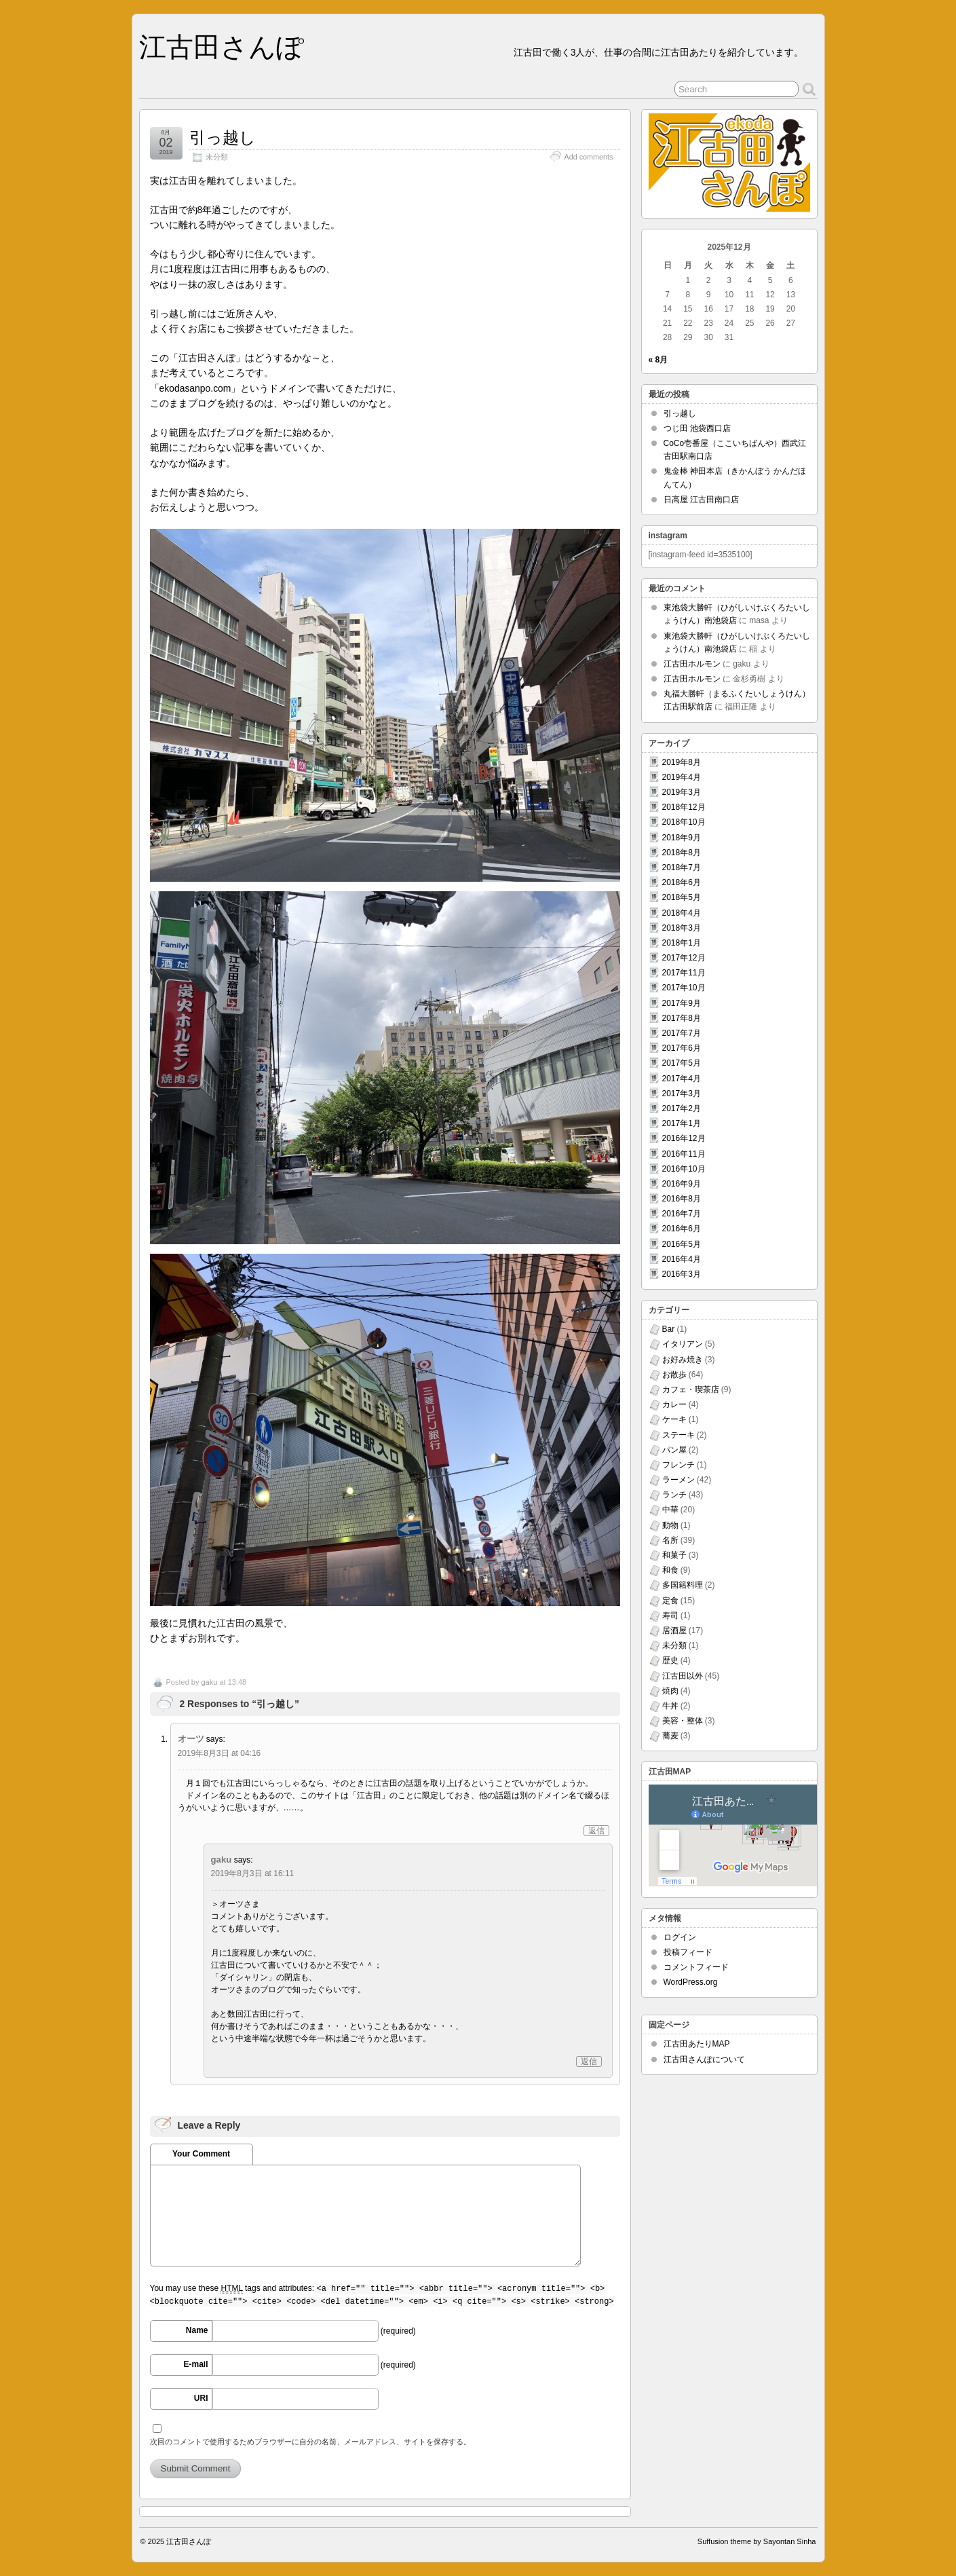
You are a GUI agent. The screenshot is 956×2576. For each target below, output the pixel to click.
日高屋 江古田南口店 (701, 499)
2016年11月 (684, 1154)
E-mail (195, 2364)
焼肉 (670, 1691)
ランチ (674, 1494)
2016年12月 (684, 1138)
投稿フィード (688, 1952)
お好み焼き (682, 1359)
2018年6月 (681, 882)
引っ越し (222, 137)
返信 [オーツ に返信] (596, 1830)
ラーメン (678, 1480)
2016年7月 (681, 1213)
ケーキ (674, 1419)
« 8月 (658, 360)
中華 (670, 1509)
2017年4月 (681, 1078)
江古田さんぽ (221, 47)
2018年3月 (681, 928)
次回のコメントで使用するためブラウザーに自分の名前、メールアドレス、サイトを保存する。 (310, 2442)
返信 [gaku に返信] (589, 2061)
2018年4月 (681, 913)
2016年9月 (681, 1184)
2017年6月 (681, 1048)
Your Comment (201, 2154)
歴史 (670, 1660)
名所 (670, 1540)
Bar (668, 1329)
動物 (670, 1525)
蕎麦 (670, 1735)
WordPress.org (691, 1982)
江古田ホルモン (692, 664)
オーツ (191, 1739)
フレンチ (678, 1465)
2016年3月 (681, 1274)
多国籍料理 (682, 1585)
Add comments (588, 157)
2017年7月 (681, 1033)
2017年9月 (681, 1003)
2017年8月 (681, 1018)
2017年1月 (681, 1123)
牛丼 (670, 1706)
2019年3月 (681, 792)
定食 (670, 1600)
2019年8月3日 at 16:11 (252, 1873)
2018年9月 (681, 837)
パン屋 (674, 1450)
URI (201, 2398)
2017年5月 (681, 1063)
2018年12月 (684, 807)
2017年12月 (684, 958)
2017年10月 (684, 987)
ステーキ (678, 1435)
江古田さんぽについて (704, 2059)
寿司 (670, 1615)
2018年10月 (684, 822)
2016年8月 (681, 1198)
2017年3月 (681, 1093)
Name (197, 2330)
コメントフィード (696, 1967)
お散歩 (674, 1374)
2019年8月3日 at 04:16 (219, 1753)
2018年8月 (681, 852)
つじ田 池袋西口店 (697, 428)
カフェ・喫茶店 (690, 1389)
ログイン (680, 1937)
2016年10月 (684, 1169)
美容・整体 (682, 1720)
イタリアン (682, 1344)
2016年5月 (681, 1244)
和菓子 (674, 1555)
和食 (670, 1570)
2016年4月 (681, 1259)
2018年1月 (681, 943)
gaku (209, 1682)
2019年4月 (681, 777)
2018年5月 (681, 897)
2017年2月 (681, 1108)
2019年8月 (681, 762)
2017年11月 (684, 972)
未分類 (217, 157)
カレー (674, 1404)
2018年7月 (681, 867)
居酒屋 (674, 1630)
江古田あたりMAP (697, 2044)
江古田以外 (682, 1676)
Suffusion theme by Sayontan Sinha (756, 2541)
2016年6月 (681, 1228)
